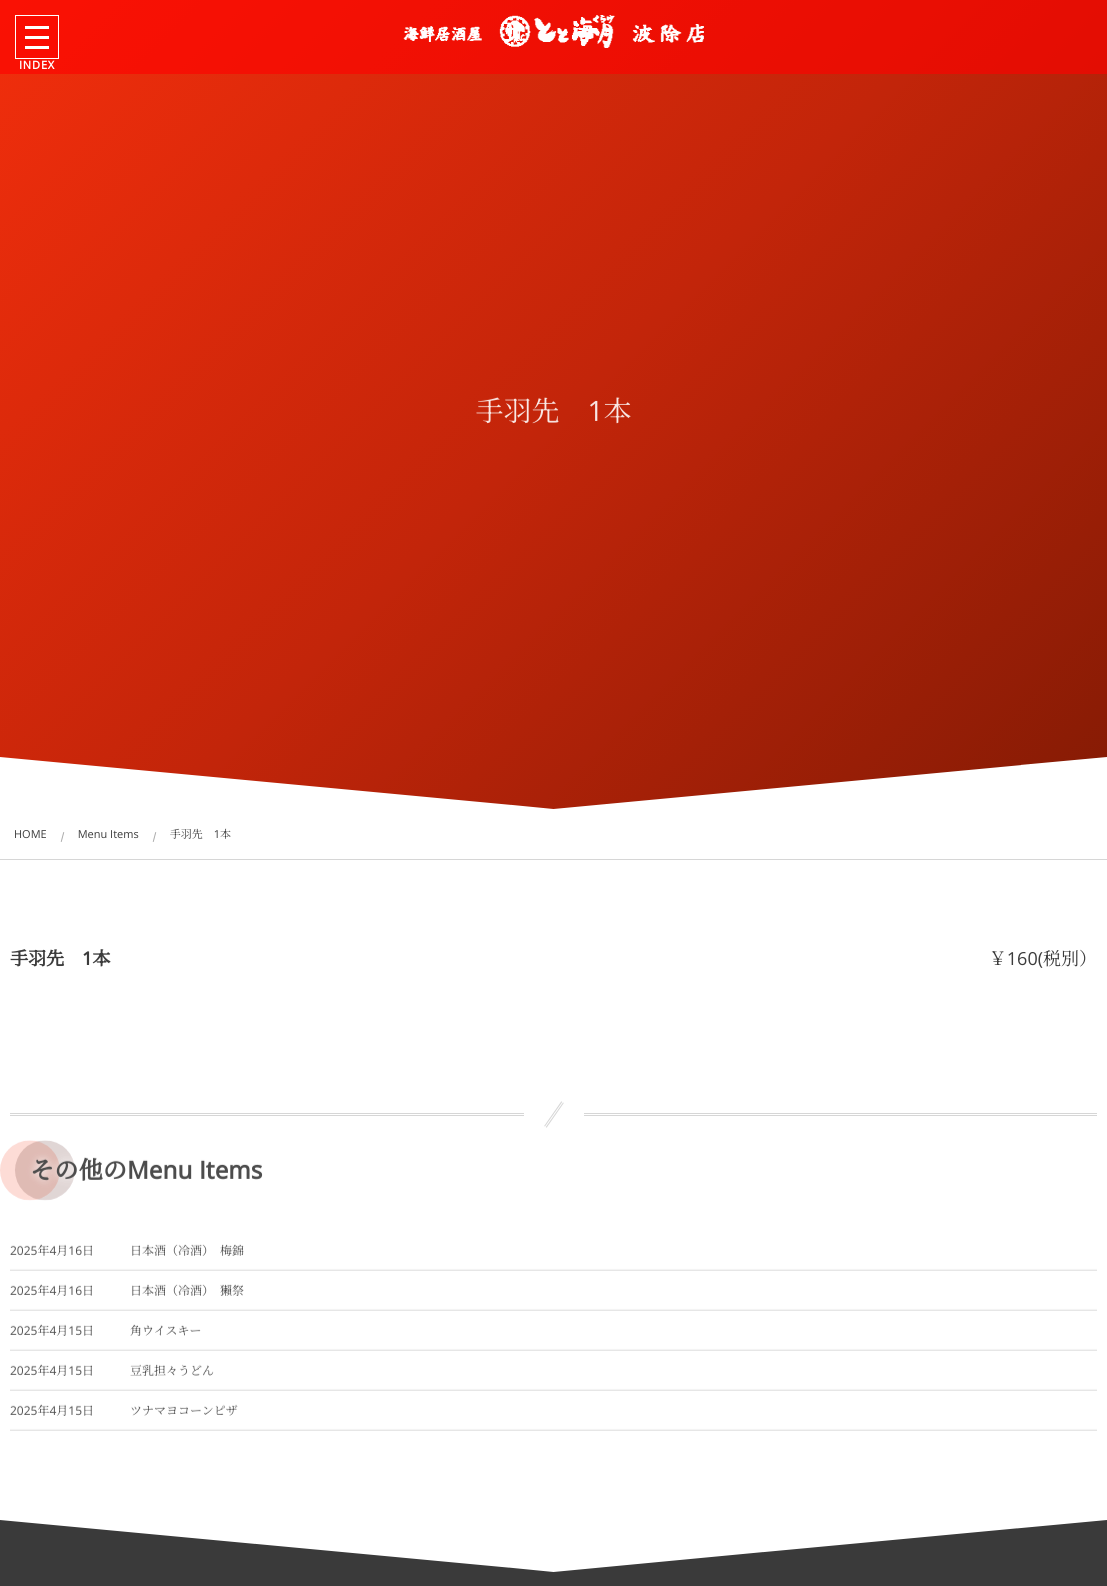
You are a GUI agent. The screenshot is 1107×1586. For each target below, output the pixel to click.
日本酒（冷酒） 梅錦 (187, 1259)
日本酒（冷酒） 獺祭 (187, 1299)
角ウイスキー (166, 1339)
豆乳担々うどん (172, 1379)
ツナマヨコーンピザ (184, 1419)
